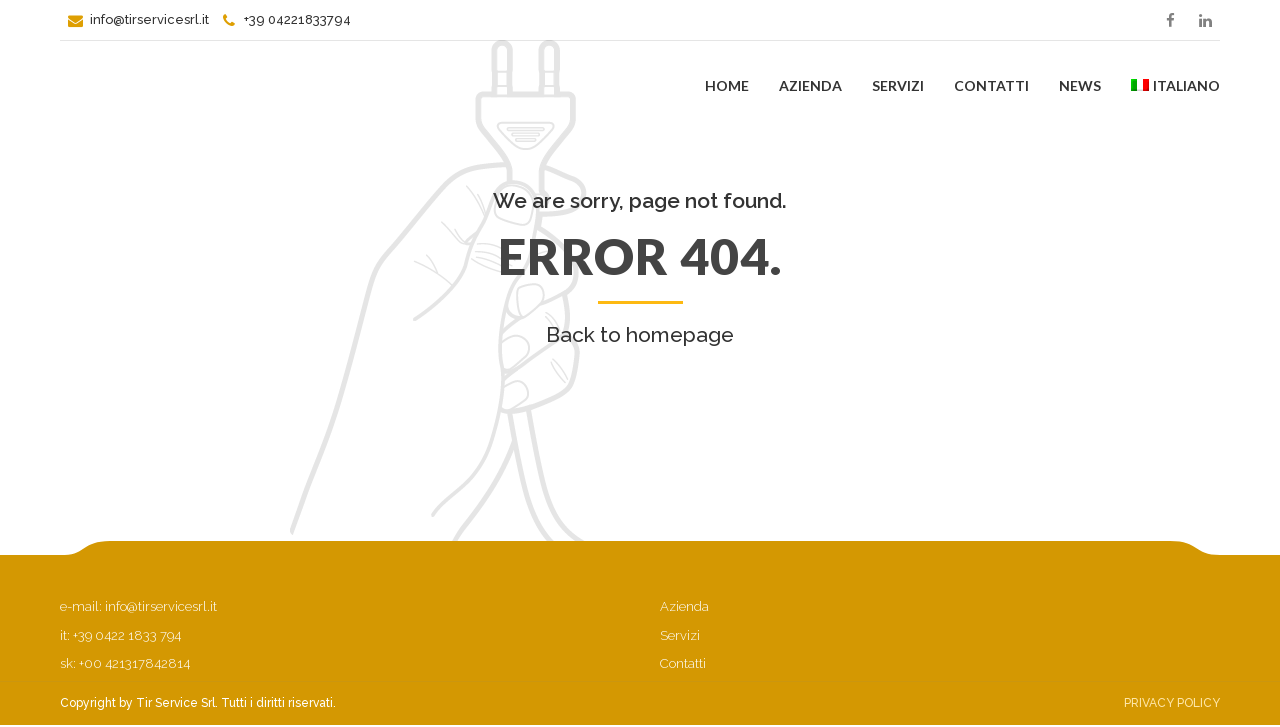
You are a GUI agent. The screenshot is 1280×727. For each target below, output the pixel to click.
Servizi (898, 85)
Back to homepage (640, 334)
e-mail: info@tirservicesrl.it (138, 606)
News (1080, 85)
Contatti (991, 85)
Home (727, 85)
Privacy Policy (1172, 703)
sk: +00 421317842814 (125, 663)
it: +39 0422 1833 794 (120, 635)
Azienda (810, 85)
